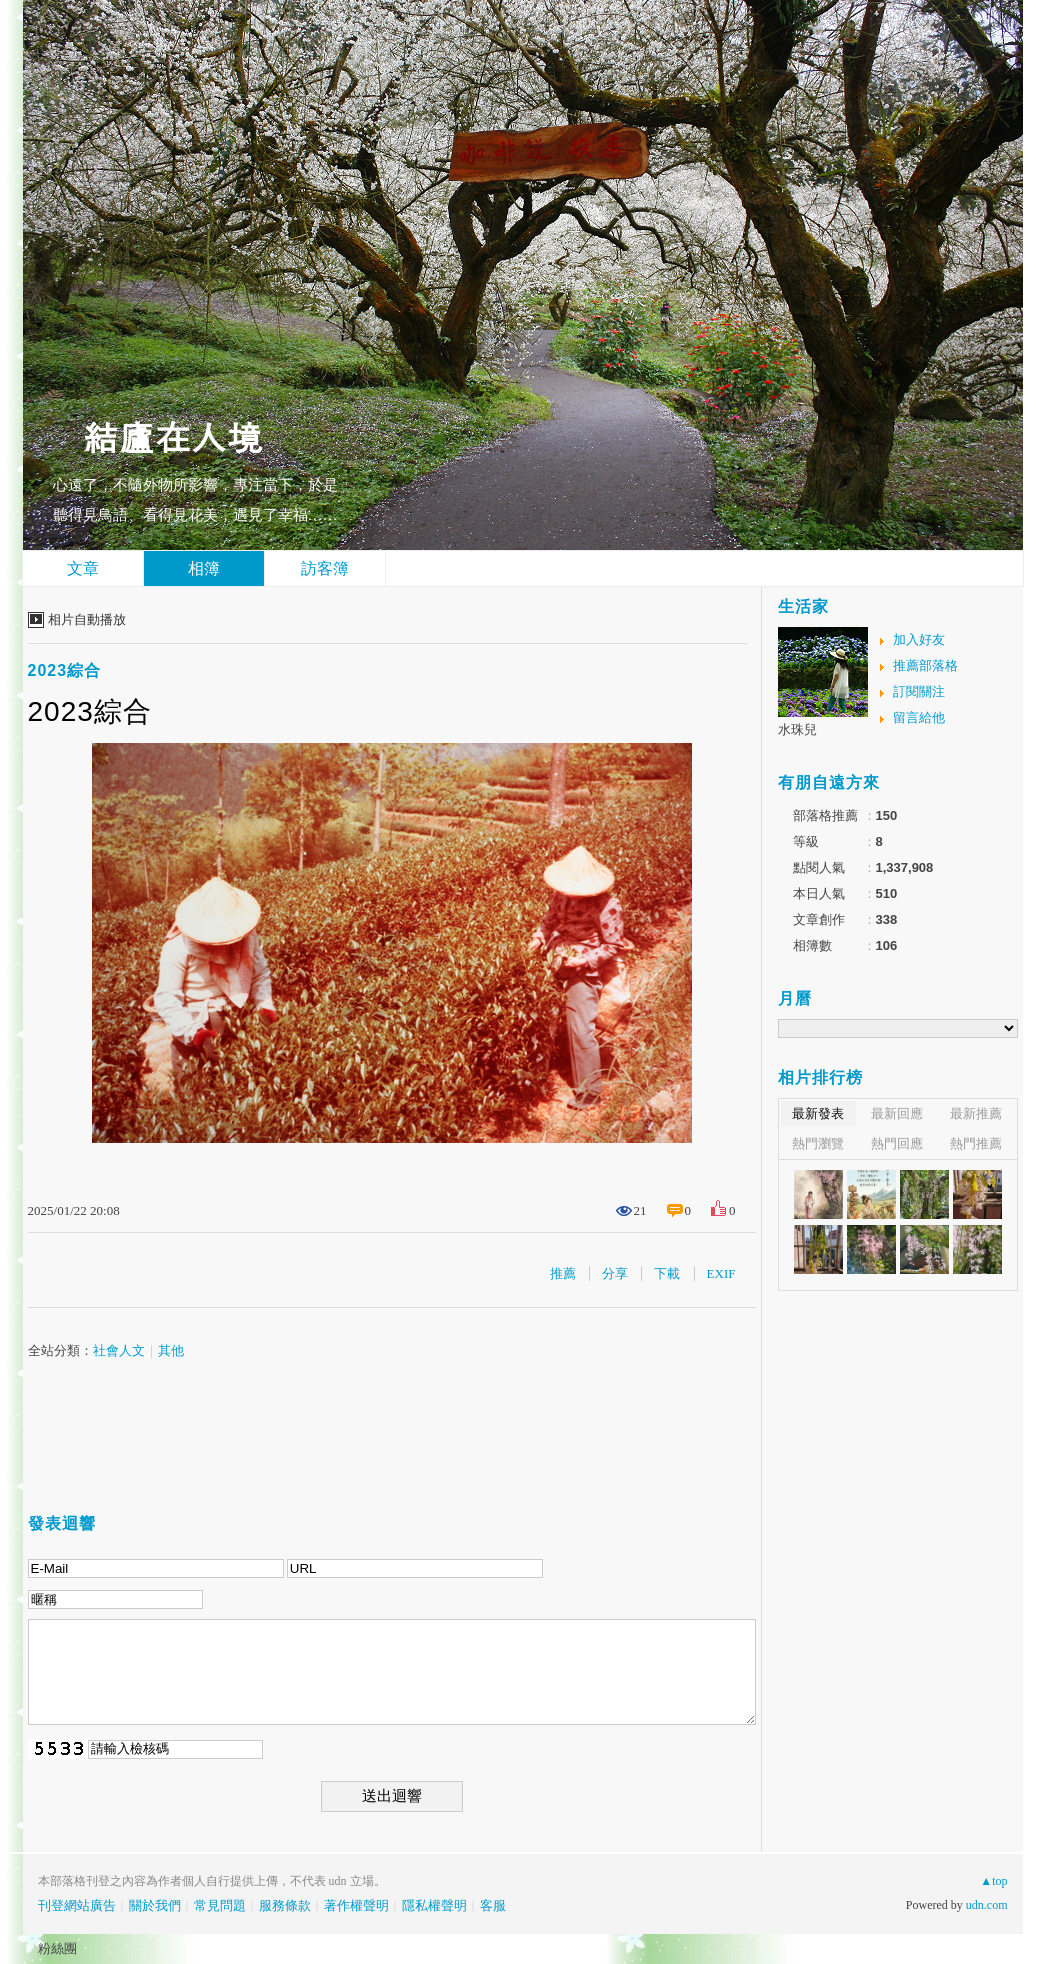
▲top (993, 1881)
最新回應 (897, 1113)
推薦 (563, 1273)
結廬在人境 (173, 435)
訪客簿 (325, 568)
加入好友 (919, 639)
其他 (171, 1350)
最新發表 (818, 1113)
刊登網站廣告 (77, 1905)
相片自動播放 (87, 619)
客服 (493, 1905)
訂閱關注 (919, 691)
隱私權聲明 (434, 1905)
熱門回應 (897, 1143)
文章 (83, 568)
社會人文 (119, 1350)
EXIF (721, 1273)
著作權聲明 (356, 1905)
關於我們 (155, 1905)
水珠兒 (797, 729)
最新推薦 (976, 1113)
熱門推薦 (976, 1143)
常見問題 (220, 1905)
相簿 (204, 568)
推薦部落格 (925, 665)
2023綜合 (65, 670)
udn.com (987, 1905)
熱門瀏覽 (818, 1143)
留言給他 (919, 717)
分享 (615, 1273)
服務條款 (285, 1905)
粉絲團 (57, 1948)
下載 (667, 1273)
